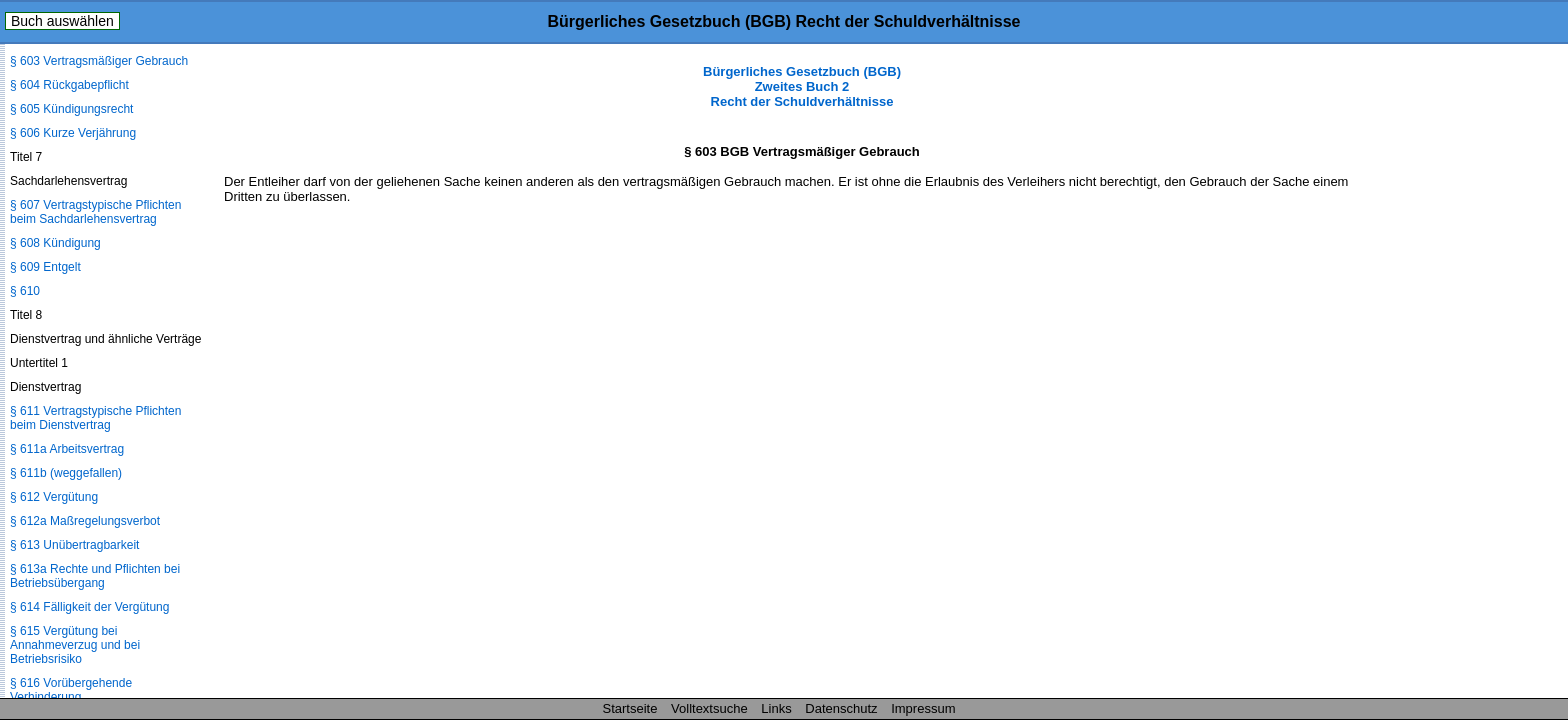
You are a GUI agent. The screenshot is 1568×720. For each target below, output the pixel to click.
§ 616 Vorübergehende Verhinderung (71, 690)
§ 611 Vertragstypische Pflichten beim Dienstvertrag (95, 418)
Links (776, 708)
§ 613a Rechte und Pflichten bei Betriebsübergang (95, 576)
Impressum (923, 708)
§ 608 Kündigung (55, 243)
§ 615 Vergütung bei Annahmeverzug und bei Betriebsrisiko (75, 645)
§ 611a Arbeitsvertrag (67, 449)
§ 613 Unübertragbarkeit (74, 545)
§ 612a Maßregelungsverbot (85, 521)
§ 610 (25, 291)
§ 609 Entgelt (45, 267)
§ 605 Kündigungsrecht (71, 109)
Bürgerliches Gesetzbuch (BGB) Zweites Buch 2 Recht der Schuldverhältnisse (802, 86)
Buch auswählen (62, 21)
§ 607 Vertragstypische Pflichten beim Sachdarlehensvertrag (95, 212)
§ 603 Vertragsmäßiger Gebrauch (99, 61)
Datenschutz (841, 708)
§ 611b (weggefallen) (66, 473)
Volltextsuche (709, 708)
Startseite (630, 708)
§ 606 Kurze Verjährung (73, 133)
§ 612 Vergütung (54, 497)
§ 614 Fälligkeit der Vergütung (89, 607)
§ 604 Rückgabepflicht (69, 85)
